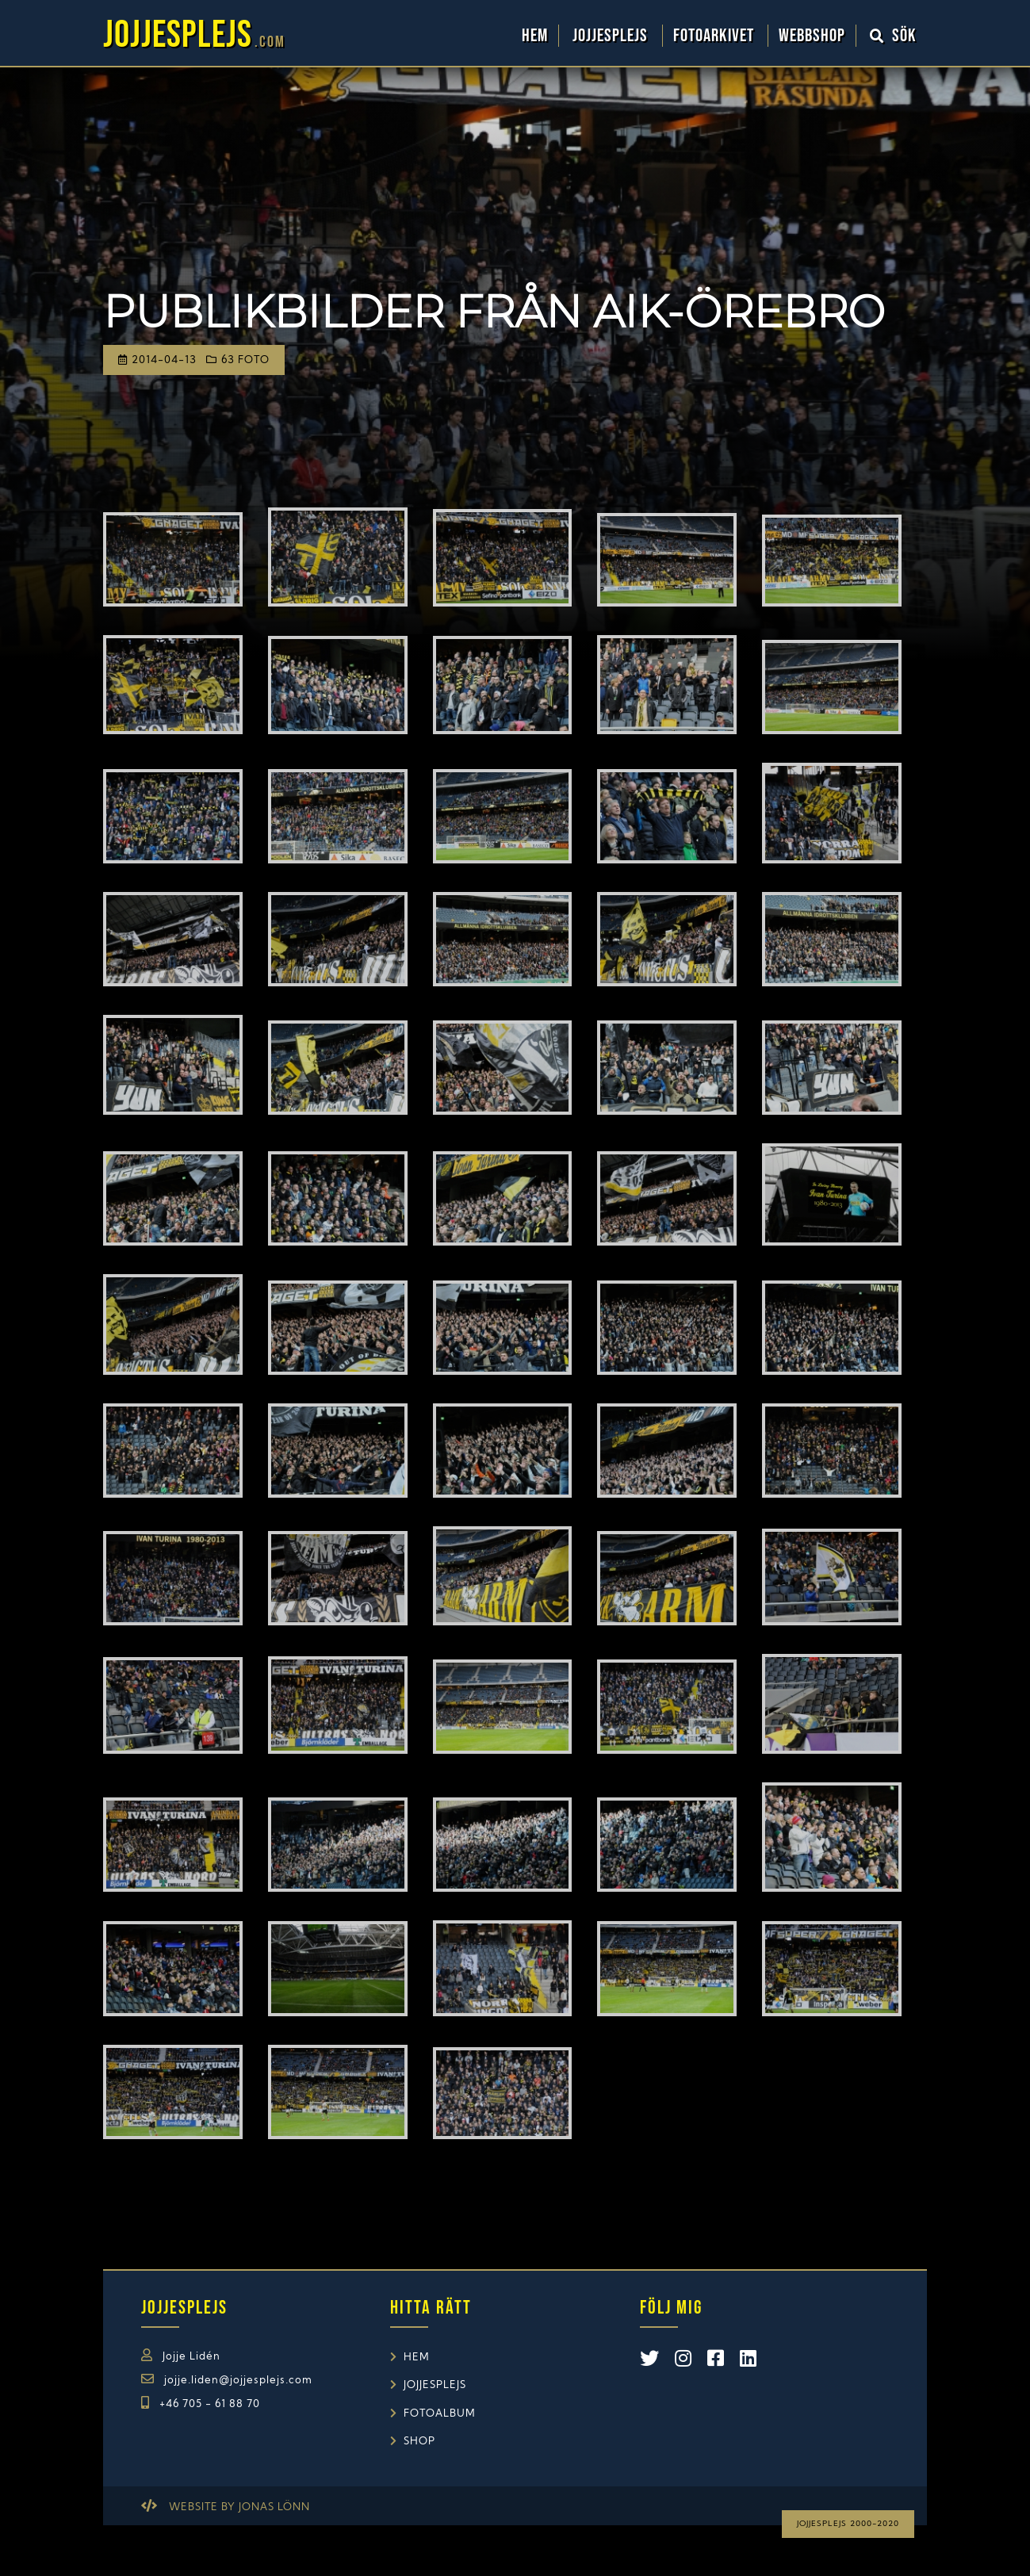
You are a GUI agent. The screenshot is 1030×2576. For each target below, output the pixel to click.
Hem (535, 36)
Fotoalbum (440, 2414)
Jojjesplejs (612, 36)
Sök (893, 36)
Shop (419, 2441)
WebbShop (812, 36)
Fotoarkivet (715, 36)
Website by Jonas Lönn (239, 2507)
